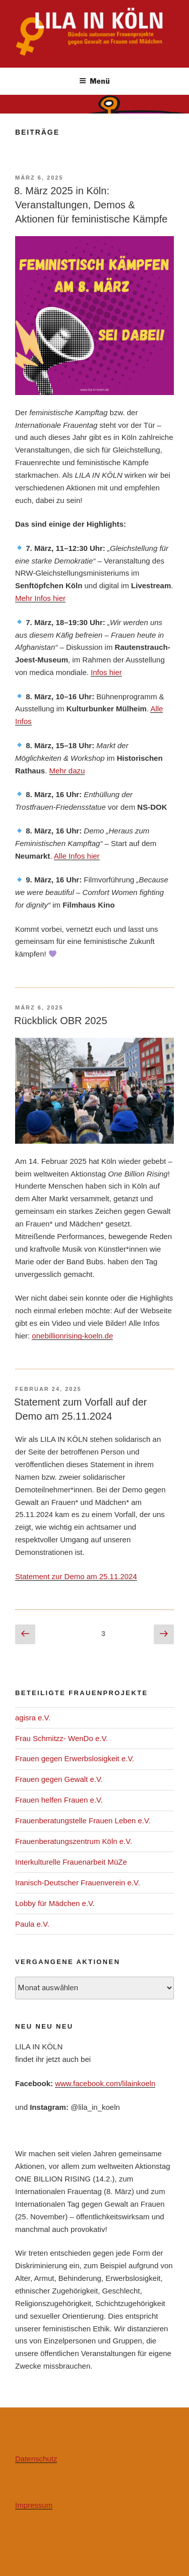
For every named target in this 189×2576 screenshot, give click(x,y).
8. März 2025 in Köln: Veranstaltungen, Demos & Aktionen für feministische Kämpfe (90, 205)
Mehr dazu (67, 770)
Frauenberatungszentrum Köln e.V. (73, 1841)
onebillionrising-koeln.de (72, 1335)
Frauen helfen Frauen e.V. (59, 1800)
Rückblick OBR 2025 (60, 1020)
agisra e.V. (32, 1717)
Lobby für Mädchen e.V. (55, 1903)
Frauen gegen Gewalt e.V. (59, 1779)
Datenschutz (36, 2458)
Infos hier (106, 672)
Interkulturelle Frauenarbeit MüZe (71, 1862)
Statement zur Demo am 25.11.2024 (76, 1576)
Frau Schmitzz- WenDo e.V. (61, 1738)
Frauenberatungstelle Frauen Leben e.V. (83, 1820)
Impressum (33, 2505)
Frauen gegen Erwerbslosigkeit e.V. (74, 1758)
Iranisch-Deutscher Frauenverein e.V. (77, 1882)
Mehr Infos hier (40, 598)
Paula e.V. (32, 1924)
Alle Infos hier (77, 856)
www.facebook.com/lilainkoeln (105, 2083)
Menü (94, 81)
